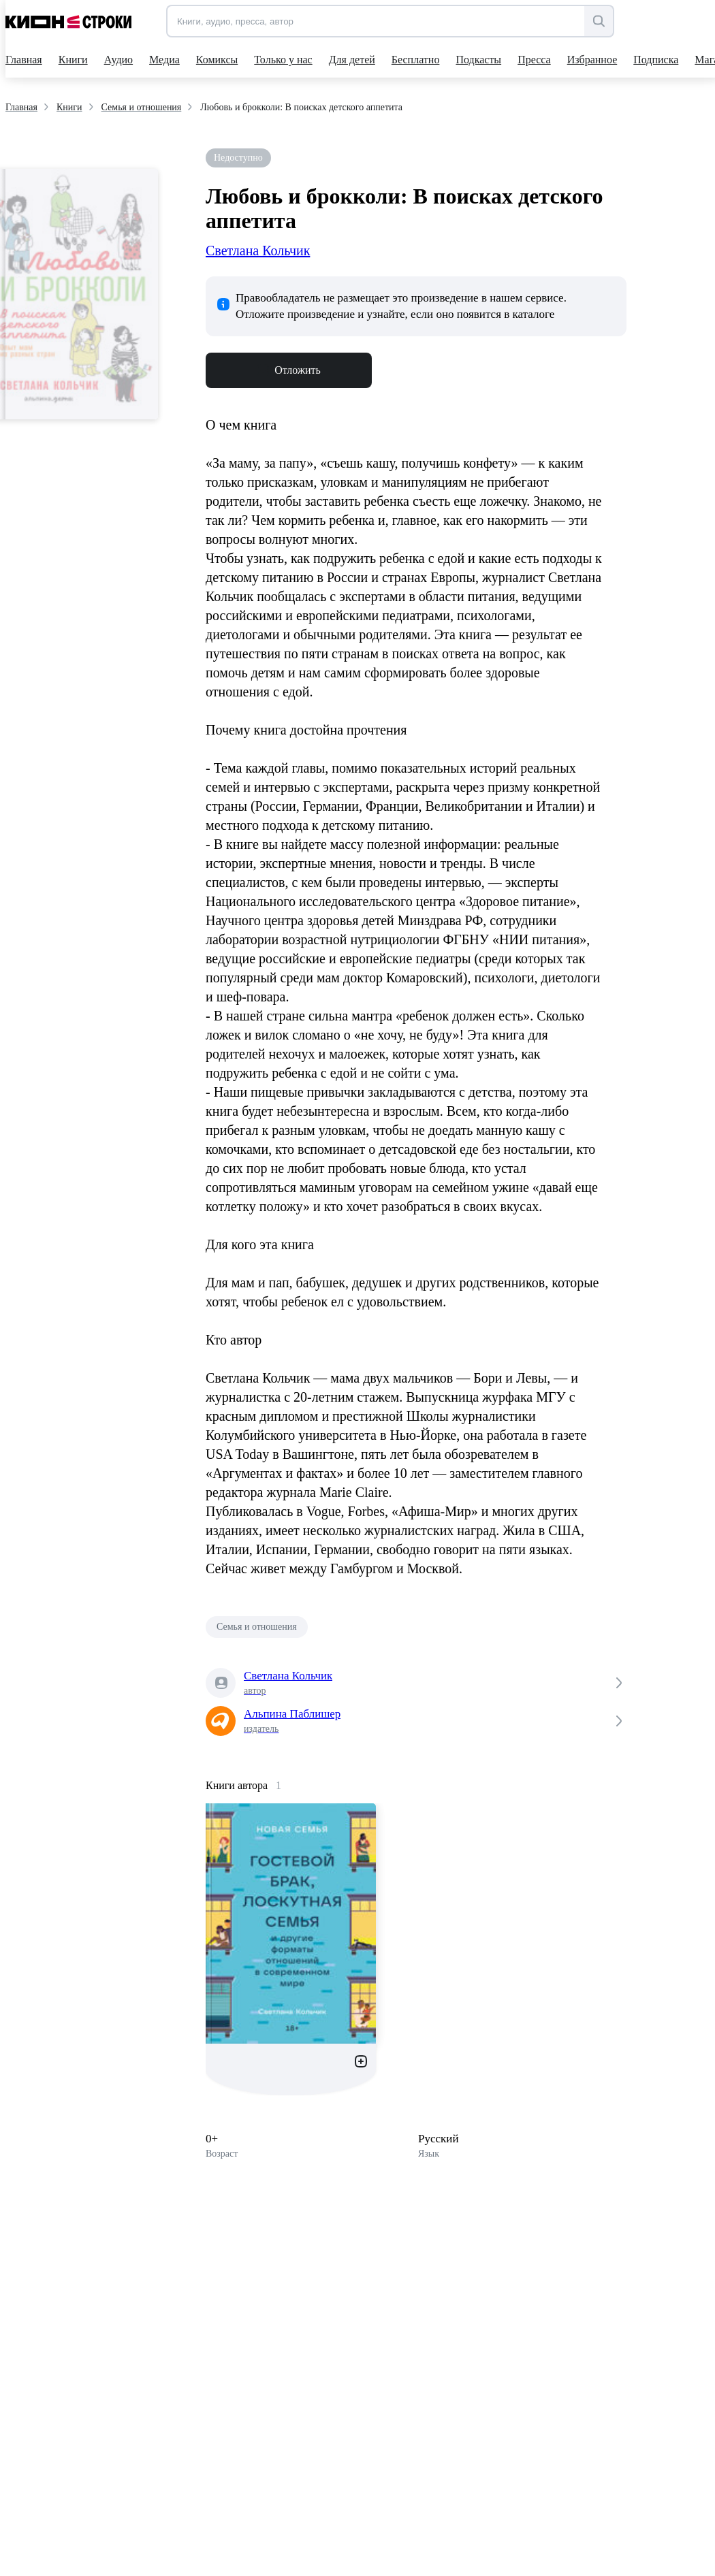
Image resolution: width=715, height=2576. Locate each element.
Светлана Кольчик (258, 250)
